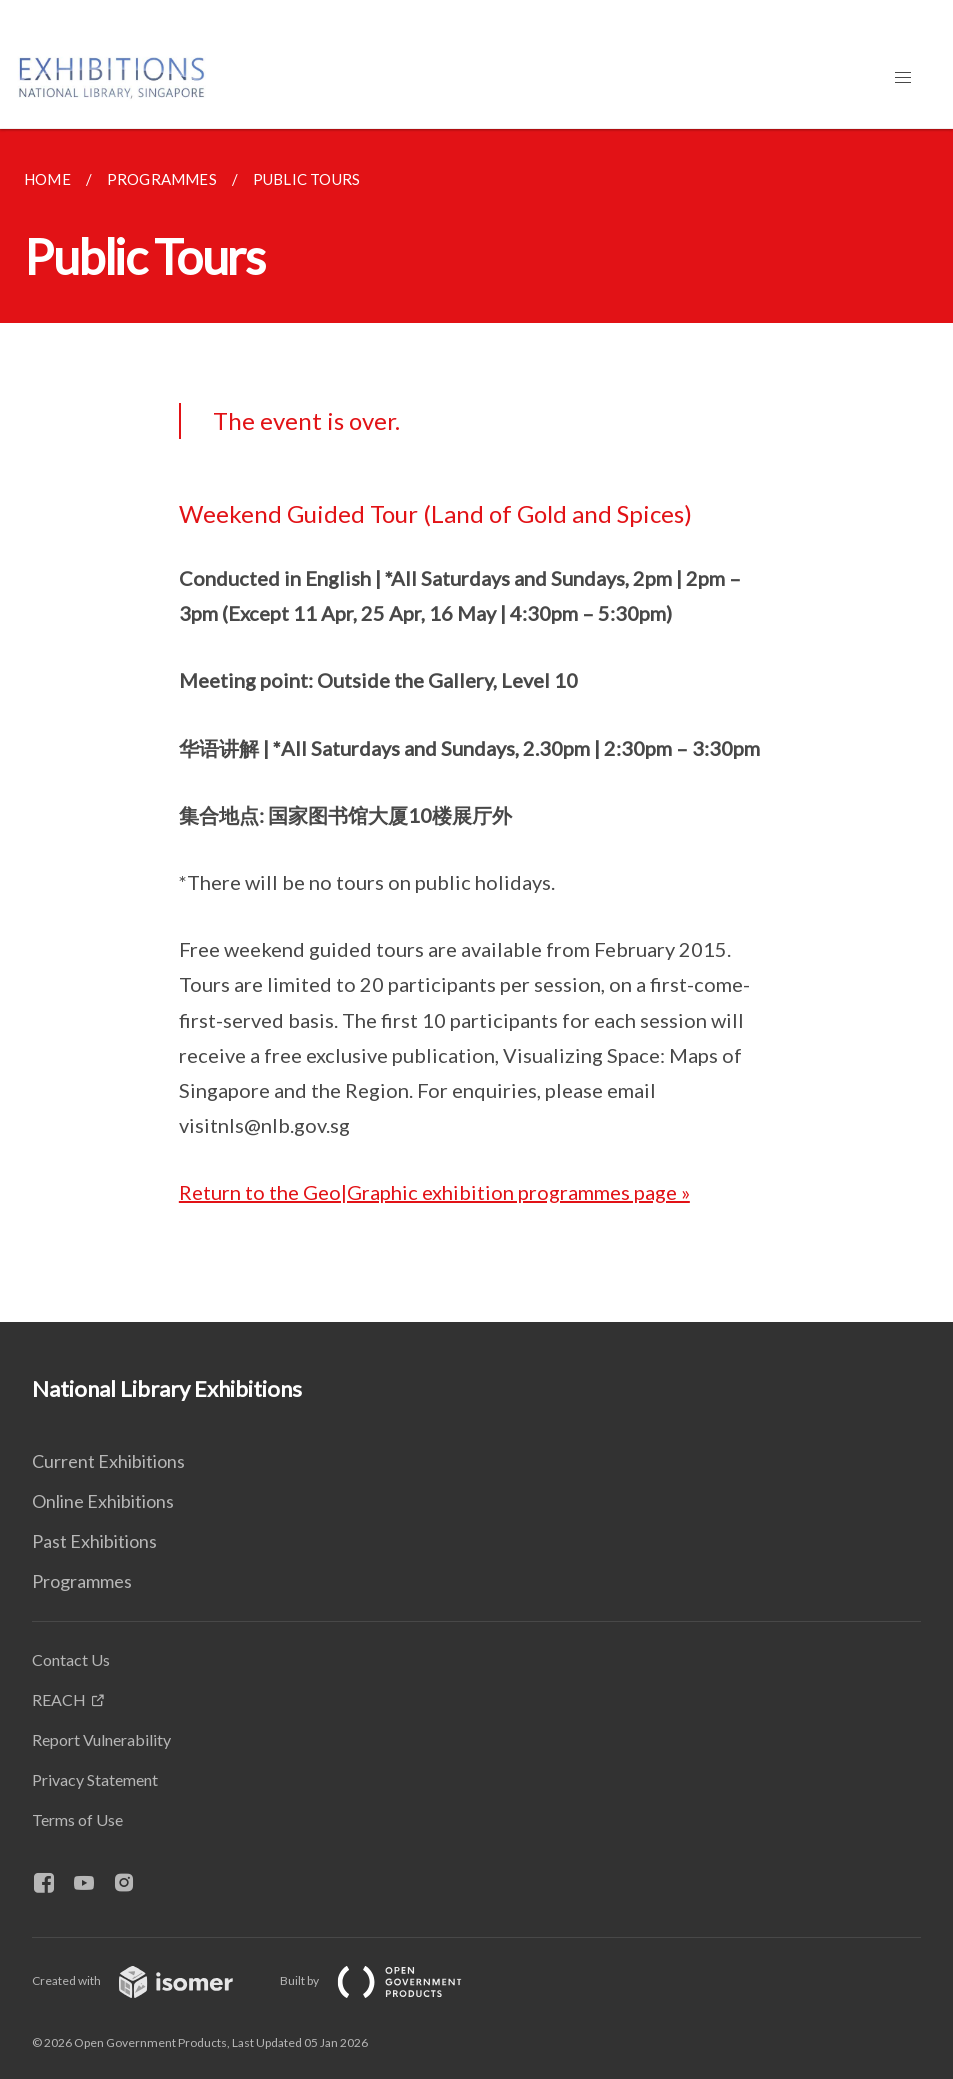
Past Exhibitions (94, 1541)
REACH (59, 1699)
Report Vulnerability (101, 1739)
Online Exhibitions (103, 1501)
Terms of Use (77, 1819)
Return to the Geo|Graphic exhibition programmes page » (434, 1192)
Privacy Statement (95, 1779)
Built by (387, 1980)
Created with (148, 1980)
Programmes (82, 1581)
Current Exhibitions (108, 1461)
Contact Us (71, 1659)
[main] (476, 725)
